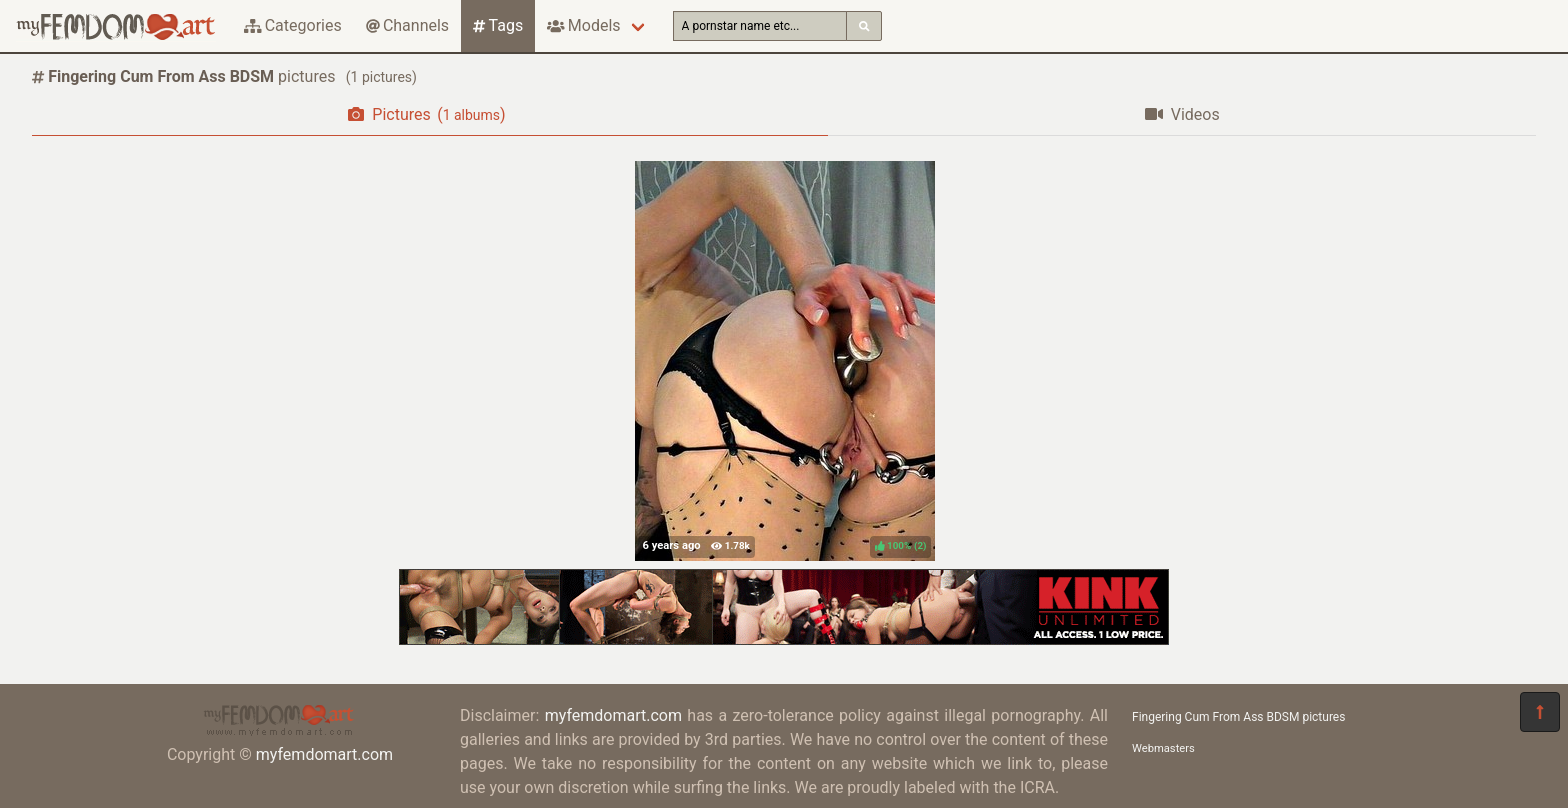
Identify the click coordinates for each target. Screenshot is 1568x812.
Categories (293, 25)
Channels (407, 25)
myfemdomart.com (324, 754)
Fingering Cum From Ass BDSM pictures (1238, 717)
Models (583, 25)
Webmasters (1163, 748)
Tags (498, 25)
